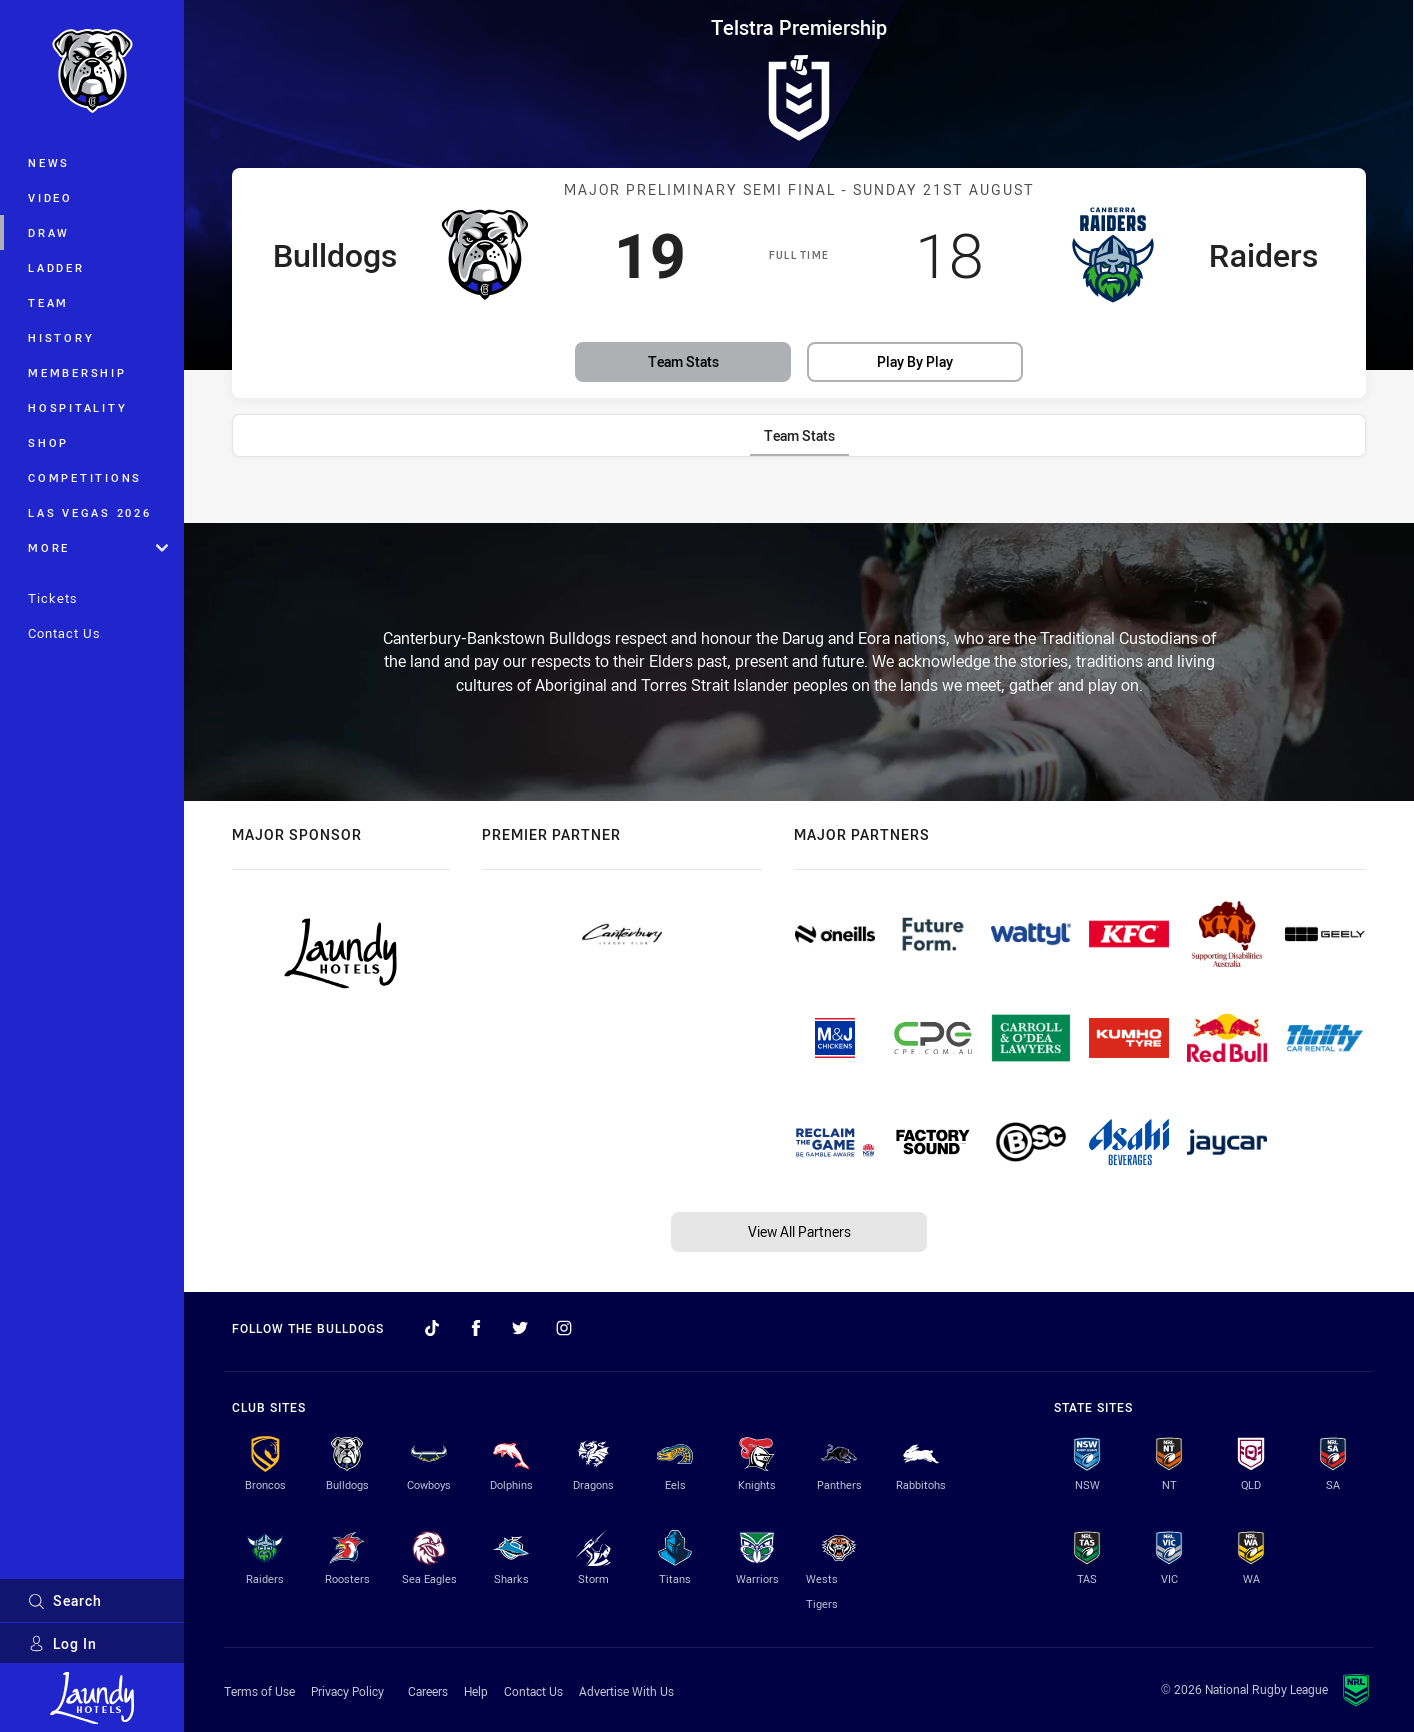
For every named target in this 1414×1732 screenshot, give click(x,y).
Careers (428, 1691)
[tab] (799, 435)
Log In (62, 1643)
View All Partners (799, 1231)
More (98, 547)
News (49, 162)
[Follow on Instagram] (564, 1328)
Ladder (56, 267)
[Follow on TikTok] (432, 1328)
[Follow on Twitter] (520, 1328)
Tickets (53, 598)
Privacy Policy (347, 1691)
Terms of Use (259, 1691)
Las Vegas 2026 (90, 512)
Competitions (85, 477)
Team (48, 302)
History (61, 337)
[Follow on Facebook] (476, 1328)
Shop (48, 442)
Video (50, 197)
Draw (49, 232)
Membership (77, 372)
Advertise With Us (626, 1691)
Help (476, 1691)
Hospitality (77, 407)
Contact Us (64, 633)
